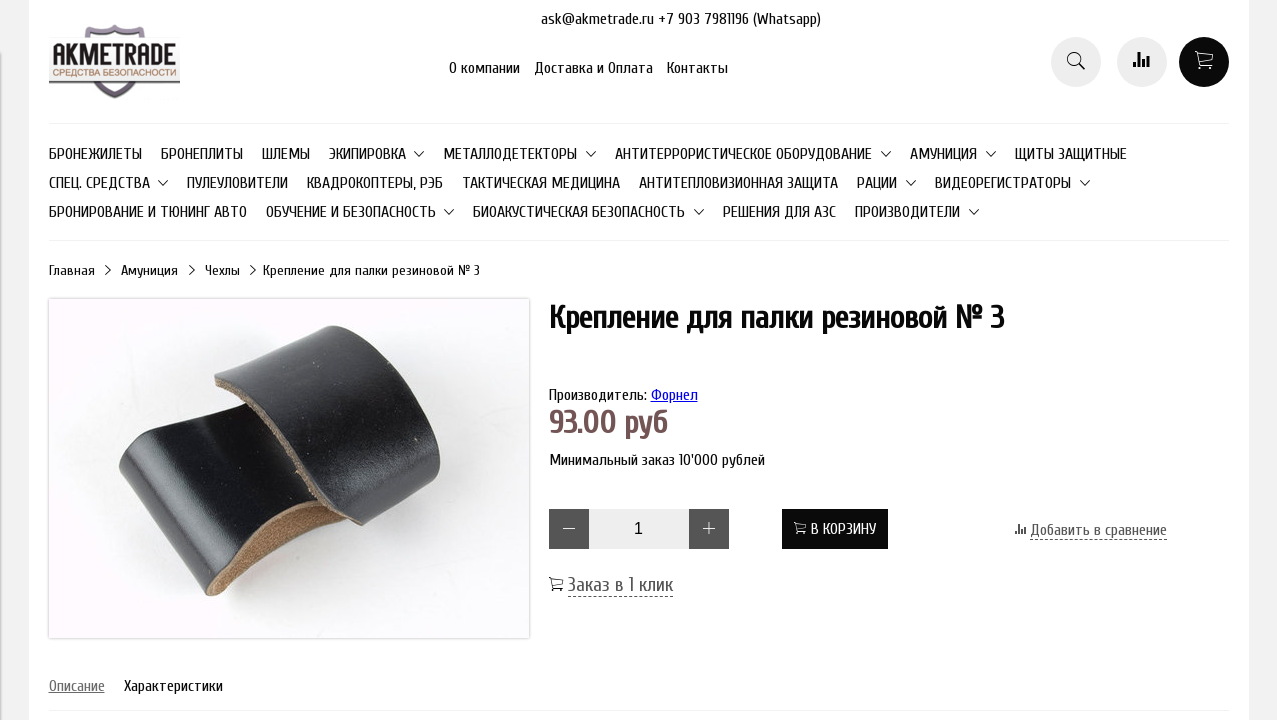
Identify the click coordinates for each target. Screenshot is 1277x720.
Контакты (697, 68)
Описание (77, 686)
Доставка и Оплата (593, 68)
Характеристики (173, 686)
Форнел (674, 395)
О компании (484, 68)
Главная (72, 270)
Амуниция (149, 270)
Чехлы (222, 270)
